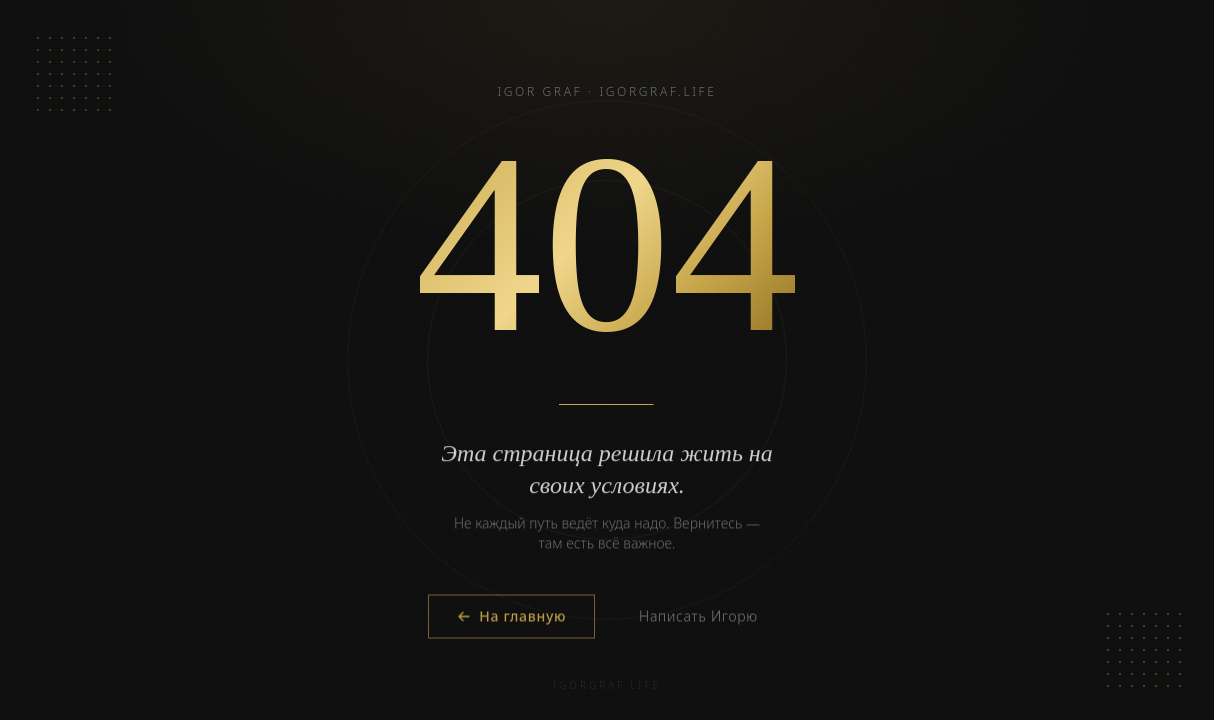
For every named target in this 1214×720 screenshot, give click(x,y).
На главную (511, 617)
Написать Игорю (698, 617)
